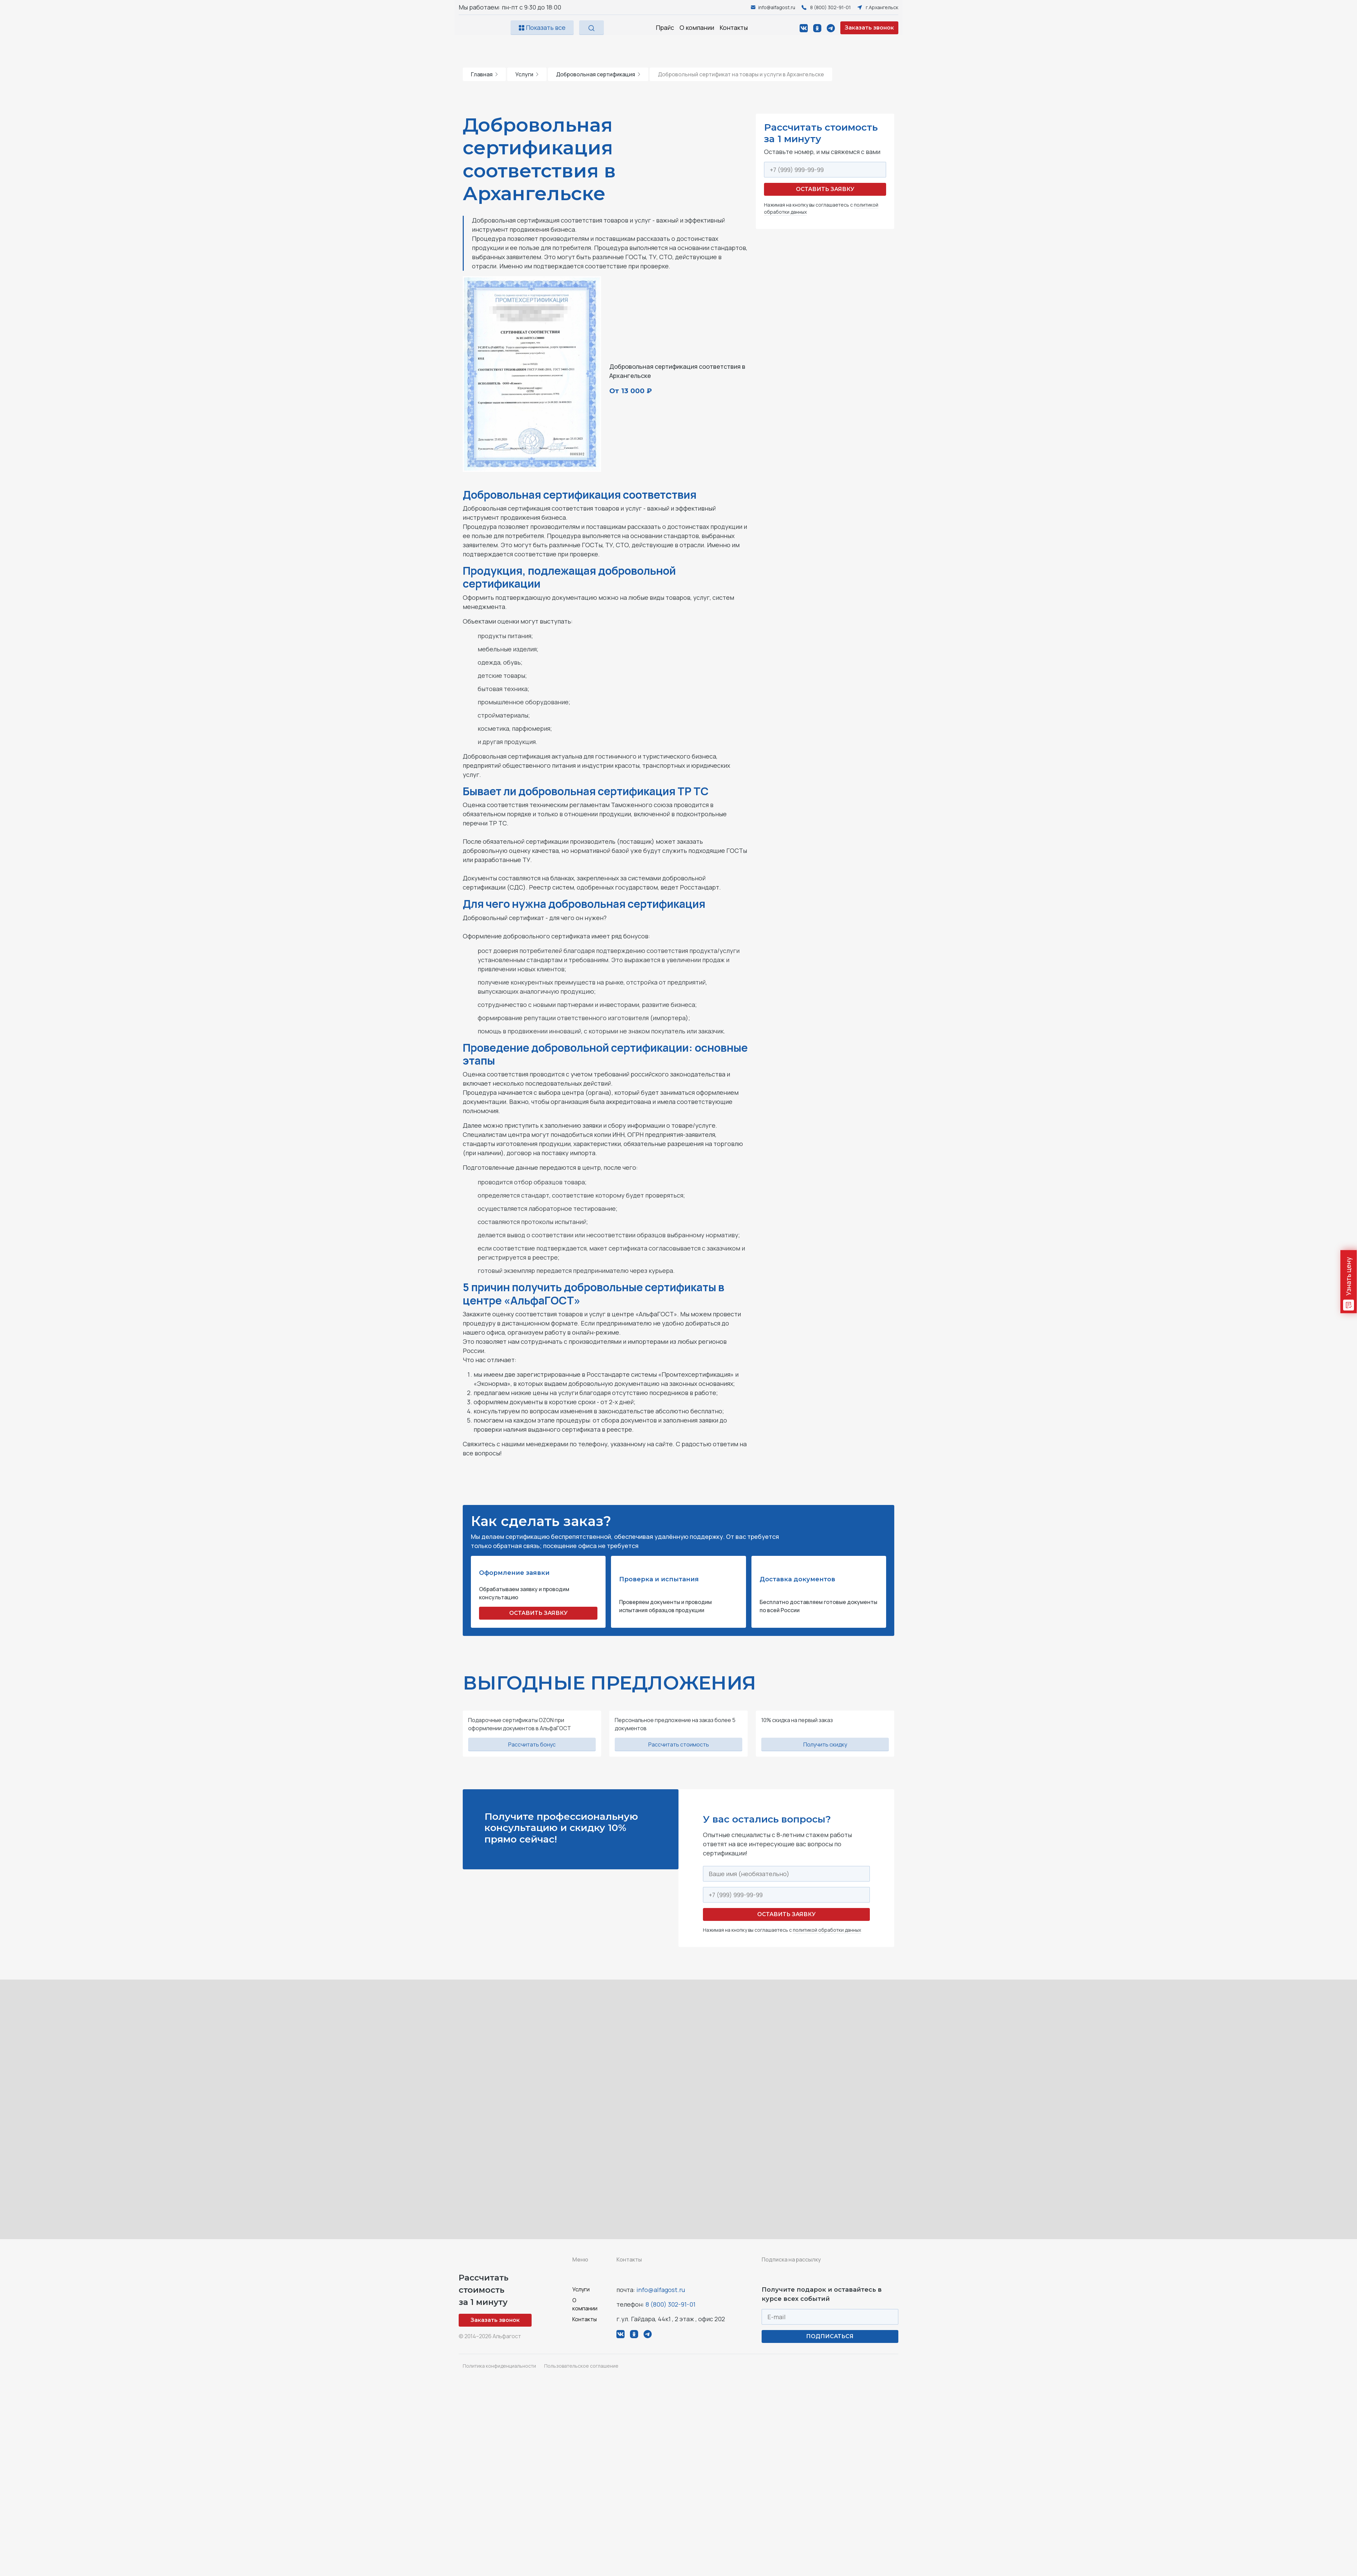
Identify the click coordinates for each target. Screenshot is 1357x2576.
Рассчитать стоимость (678, 1744)
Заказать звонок (869, 27)
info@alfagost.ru (660, 2290)
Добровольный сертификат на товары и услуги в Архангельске (741, 74)
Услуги (526, 74)
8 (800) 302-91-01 (670, 2304)
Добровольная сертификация (598, 74)
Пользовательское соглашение (581, 2366)
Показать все (542, 27)
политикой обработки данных (827, 1930)
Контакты (734, 27)
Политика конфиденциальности (499, 2366)
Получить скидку (825, 1744)
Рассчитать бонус (532, 1744)
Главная (484, 74)
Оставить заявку (825, 189)
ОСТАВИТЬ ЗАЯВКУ (538, 1613)
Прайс (665, 27)
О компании (697, 27)
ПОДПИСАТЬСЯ (830, 2336)
